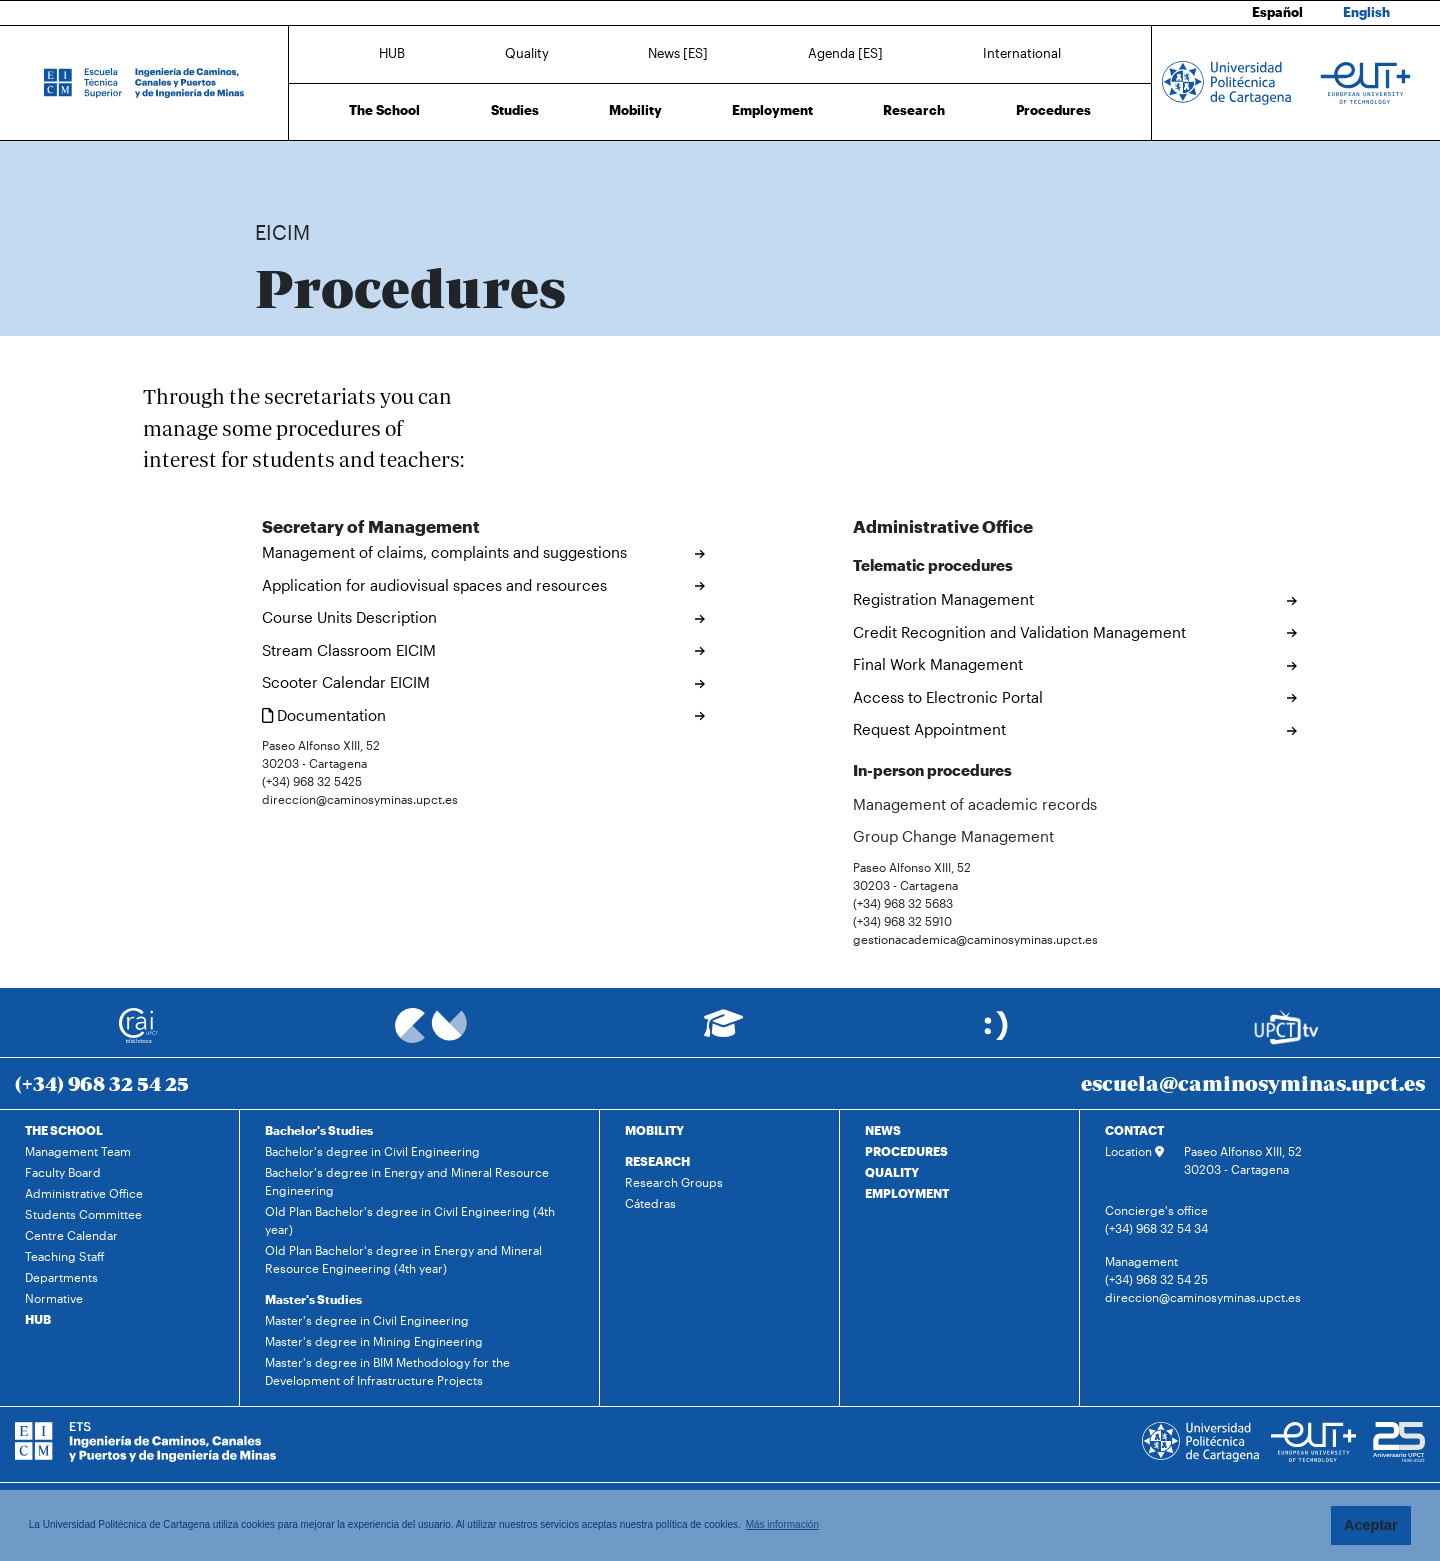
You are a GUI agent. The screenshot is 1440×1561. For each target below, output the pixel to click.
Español (1277, 12)
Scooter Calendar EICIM (346, 682)
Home (272, 167)
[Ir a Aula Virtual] (723, 1032)
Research (914, 110)
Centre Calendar (71, 1235)
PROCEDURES (906, 1151)
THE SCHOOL (64, 1130)
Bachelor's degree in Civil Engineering (372, 1151)
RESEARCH (657, 1161)
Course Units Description (349, 617)
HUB (392, 53)
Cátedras (650, 1203)
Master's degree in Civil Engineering (367, 1320)
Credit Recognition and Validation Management (1019, 632)
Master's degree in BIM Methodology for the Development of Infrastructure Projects (387, 1371)
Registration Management (943, 599)
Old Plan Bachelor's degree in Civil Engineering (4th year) (410, 1220)
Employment (772, 110)
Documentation (324, 715)
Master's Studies (313, 1299)
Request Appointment (929, 729)
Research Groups (674, 1182)
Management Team (78, 1151)
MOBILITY (654, 1130)
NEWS (883, 1130)
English (1366, 12)
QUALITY (892, 1172)
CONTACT (1134, 1130)
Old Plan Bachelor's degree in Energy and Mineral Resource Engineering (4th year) (403, 1259)
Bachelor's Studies (319, 1130)
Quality (527, 53)
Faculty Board (63, 1172)
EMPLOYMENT (907, 1193)
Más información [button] (782, 1524)
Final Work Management (938, 664)
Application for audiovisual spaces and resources (434, 585)
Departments (61, 1277)
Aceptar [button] (1371, 1525)
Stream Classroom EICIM (349, 650)
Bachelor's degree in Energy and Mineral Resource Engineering (407, 1181)
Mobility (635, 110)
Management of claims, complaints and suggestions (444, 552)
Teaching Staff (65, 1256)
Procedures (1053, 110)
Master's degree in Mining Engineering (374, 1341)
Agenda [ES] (845, 53)
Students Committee (83, 1214)
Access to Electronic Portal (948, 697)
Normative (54, 1298)
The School (384, 110)
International (1022, 53)
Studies (515, 110)
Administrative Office (84, 1193)
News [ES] (678, 53)
